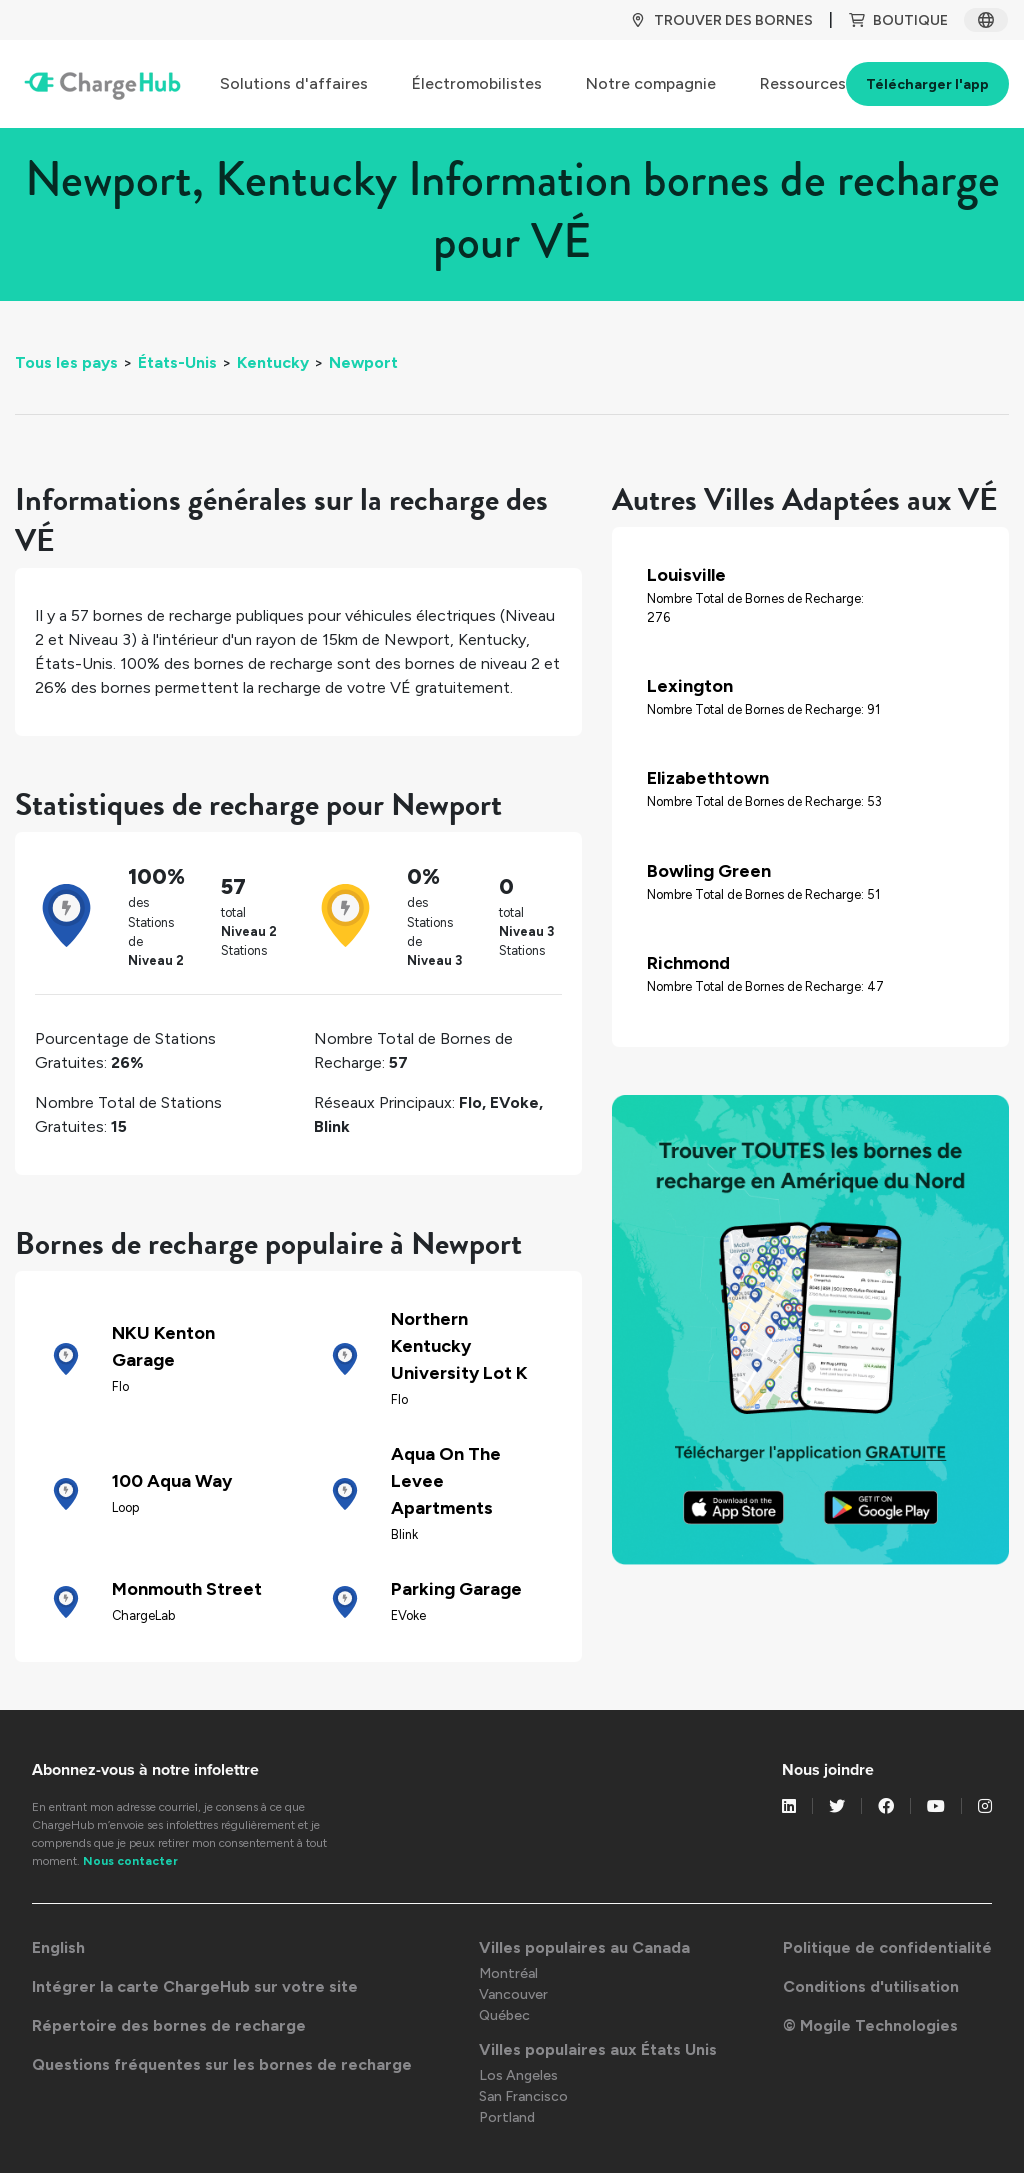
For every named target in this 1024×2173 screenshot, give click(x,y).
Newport (363, 362)
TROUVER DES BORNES (721, 20)
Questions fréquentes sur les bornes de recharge (222, 2064)
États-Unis (177, 362)
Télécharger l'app (927, 84)
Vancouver (513, 1994)
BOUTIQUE (898, 20)
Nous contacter (130, 1861)
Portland (507, 2117)
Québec (504, 2015)
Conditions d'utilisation (871, 1986)
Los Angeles (518, 2075)
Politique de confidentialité (887, 1947)
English (58, 1947)
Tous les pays (66, 362)
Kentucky (273, 362)
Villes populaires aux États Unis (598, 2049)
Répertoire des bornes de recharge (169, 2025)
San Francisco (523, 2096)
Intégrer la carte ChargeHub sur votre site (195, 1986)
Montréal (508, 1973)
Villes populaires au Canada (584, 1947)
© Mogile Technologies (870, 2025)
